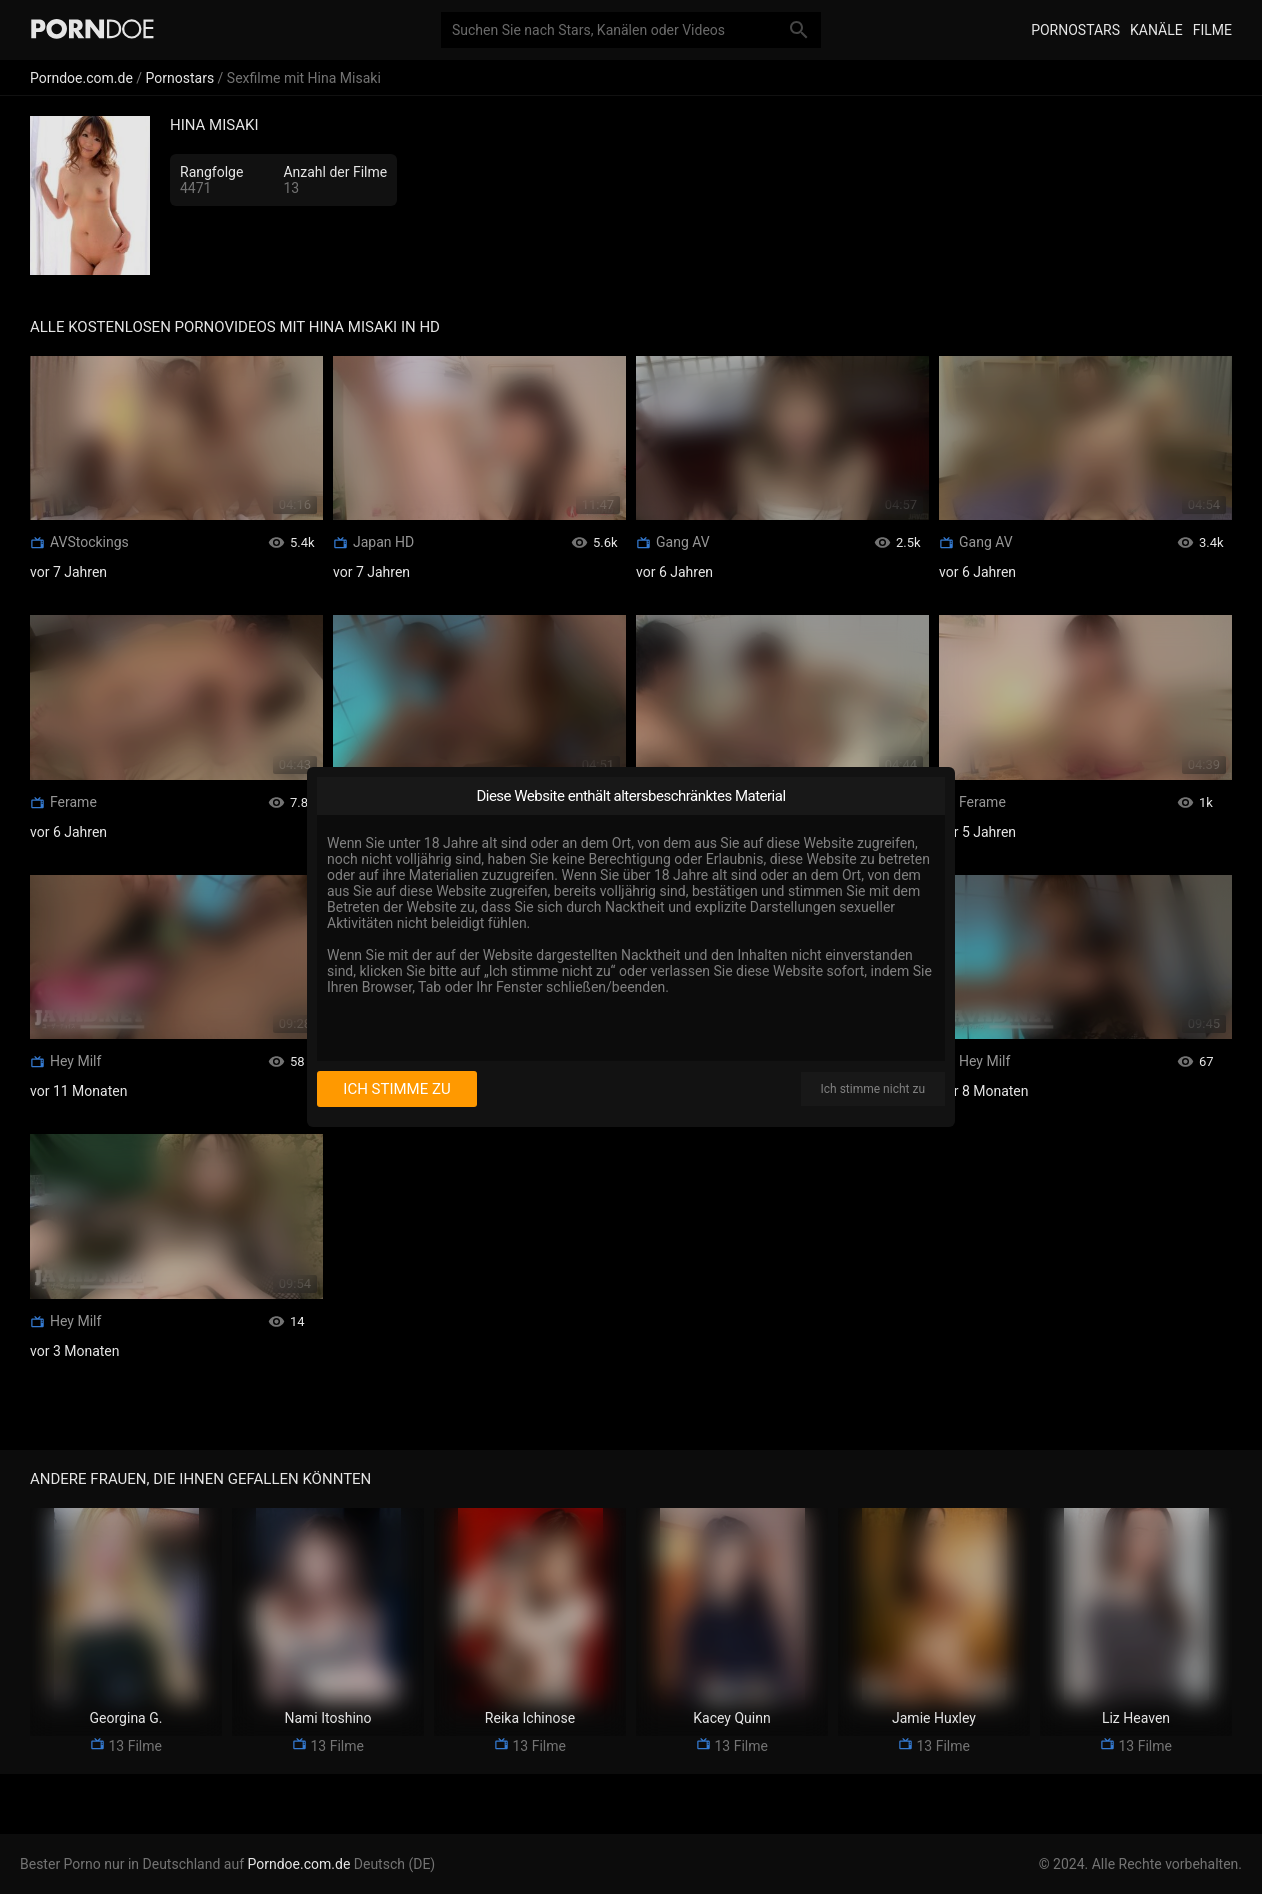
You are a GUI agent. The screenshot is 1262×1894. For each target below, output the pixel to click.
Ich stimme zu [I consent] (396, 1089)
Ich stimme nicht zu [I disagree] (873, 1089)
